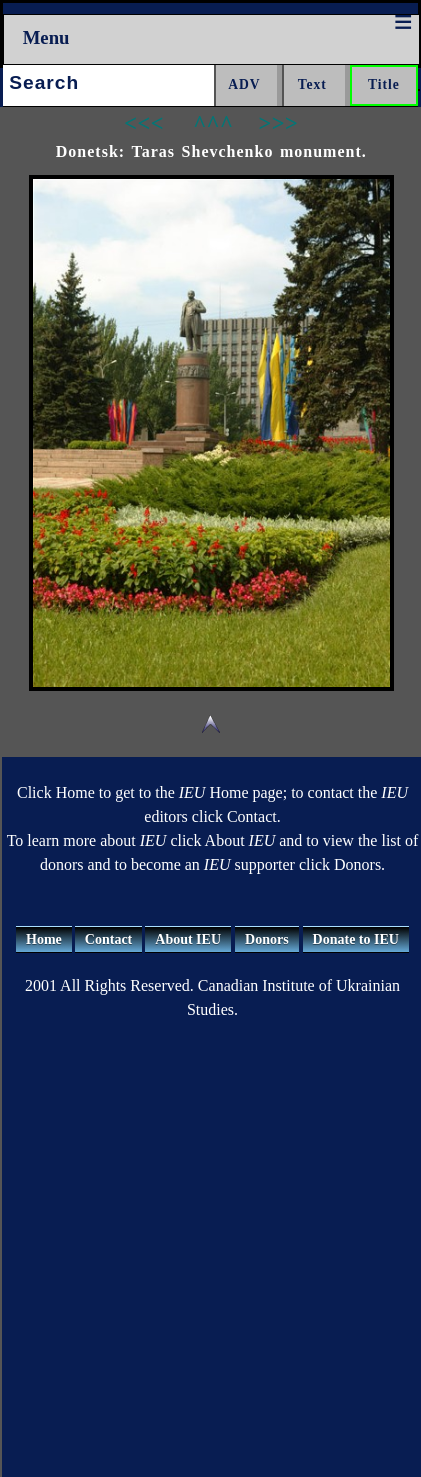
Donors (267, 939)
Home (44, 939)
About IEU (188, 939)
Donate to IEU (356, 939)
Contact (108, 939)
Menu (46, 37)
